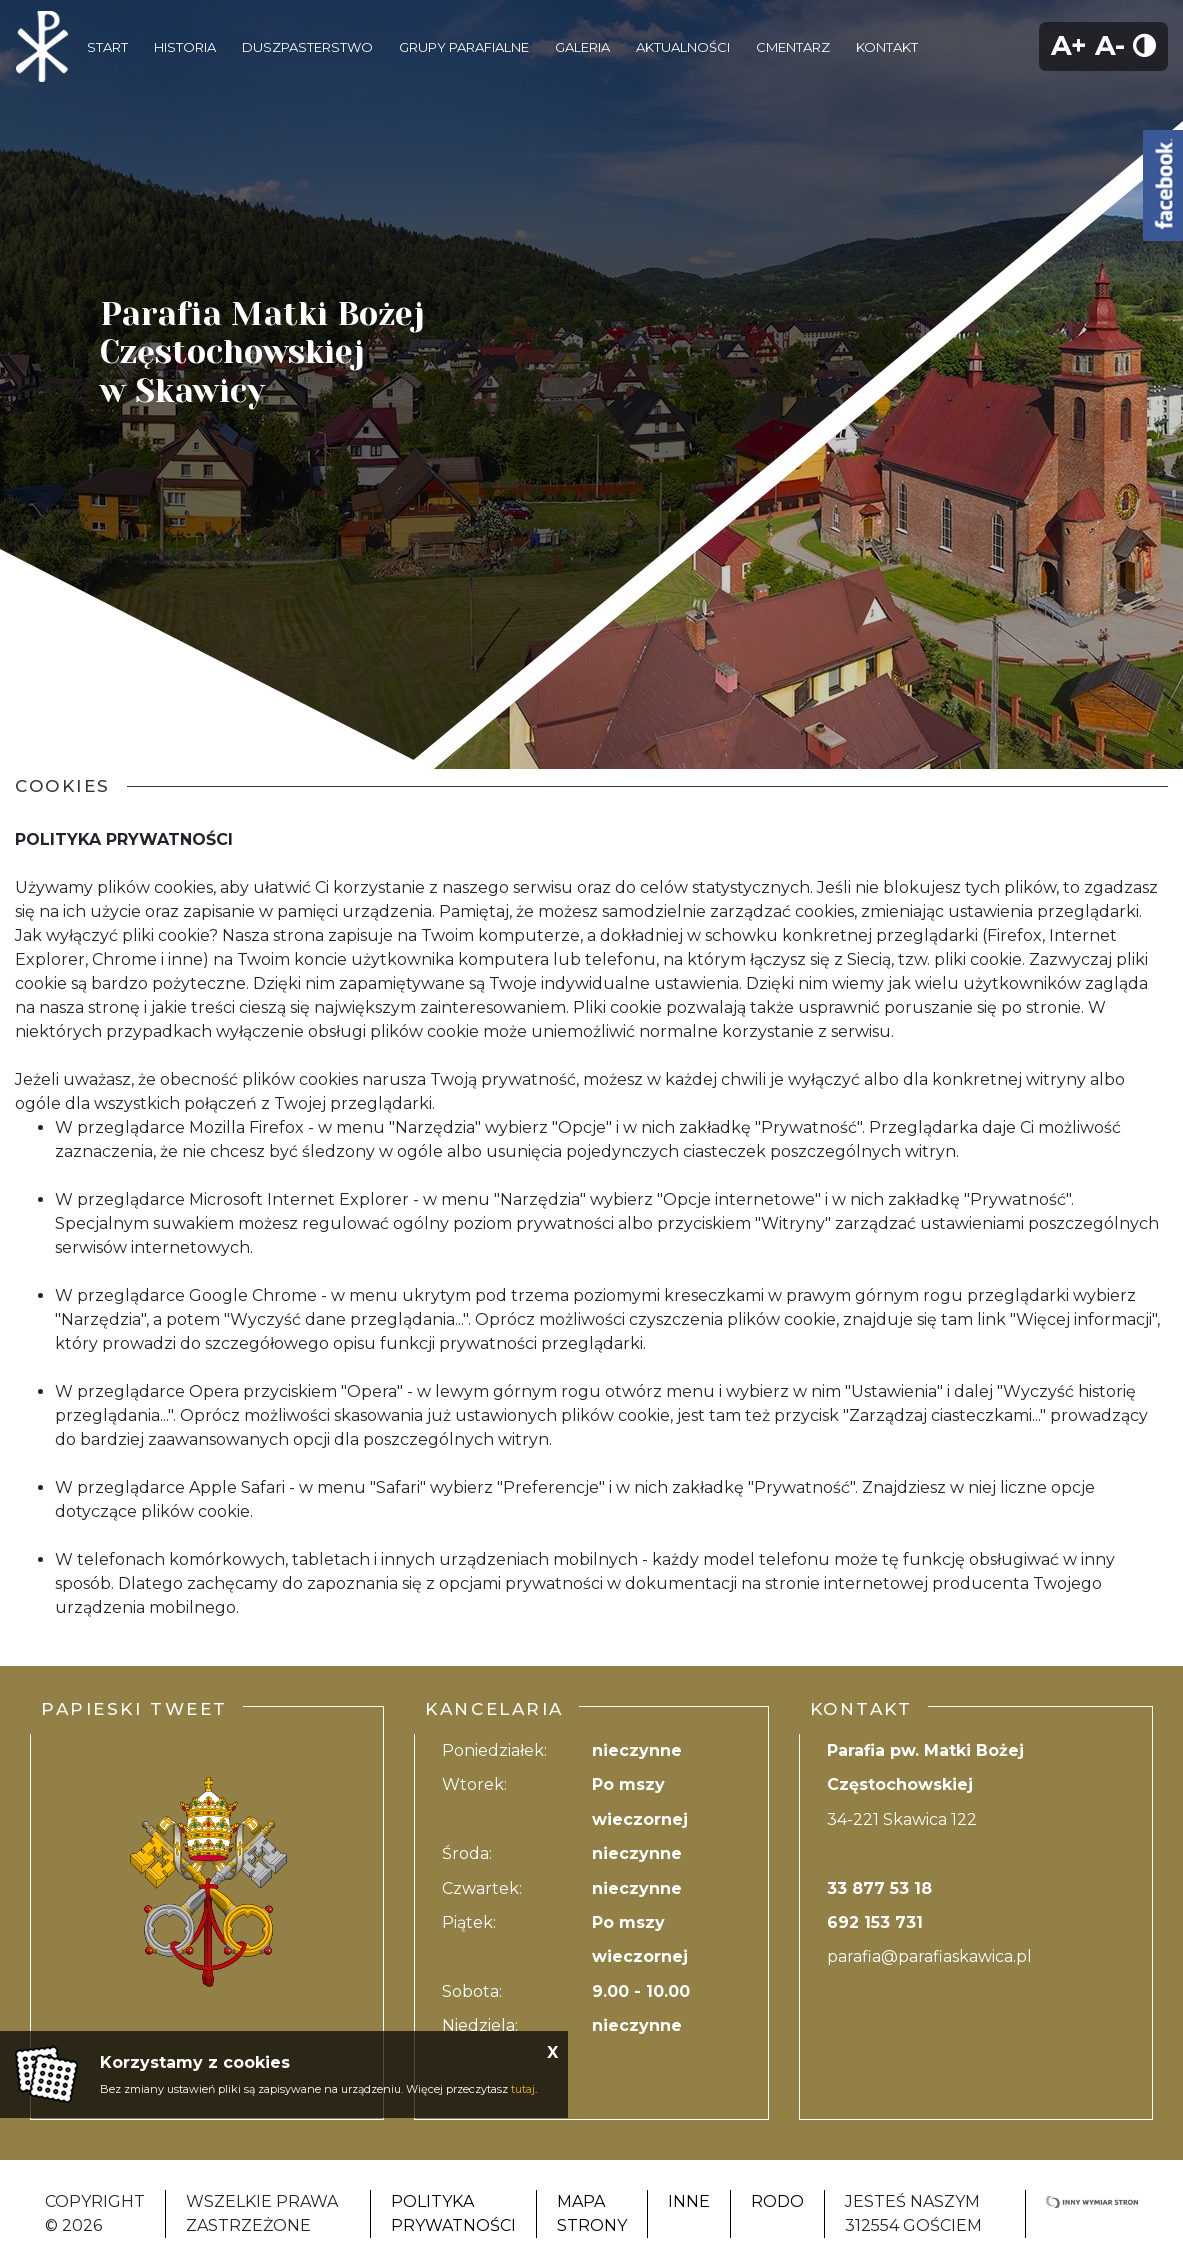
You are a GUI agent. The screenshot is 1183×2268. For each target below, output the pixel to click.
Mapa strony (592, 2213)
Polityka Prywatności (453, 2213)
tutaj (523, 2089)
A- (1110, 45)
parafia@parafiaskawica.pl (929, 1956)
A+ (1069, 45)
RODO (777, 2201)
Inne (689, 2201)
